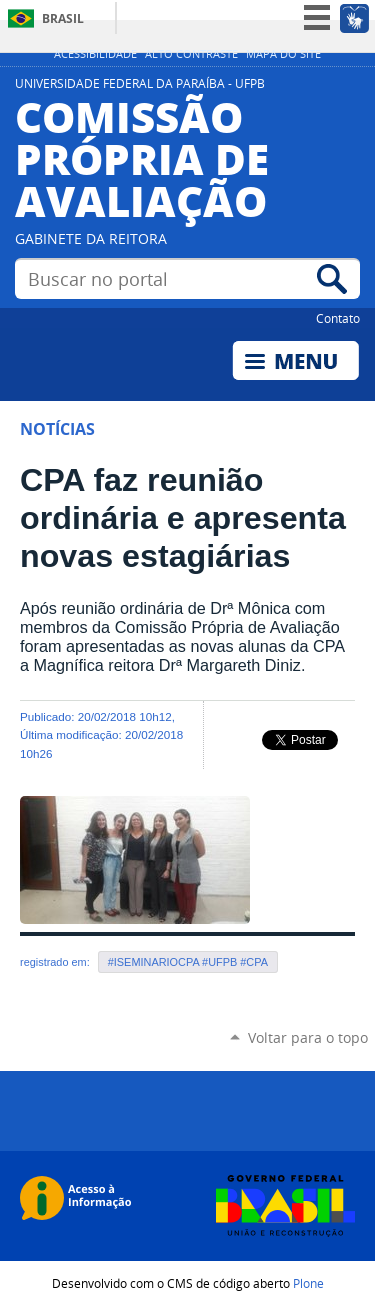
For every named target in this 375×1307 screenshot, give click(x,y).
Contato (338, 318)
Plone (308, 1283)
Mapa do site (283, 54)
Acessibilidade (95, 54)
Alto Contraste (191, 54)
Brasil (63, 18)
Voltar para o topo (308, 1037)
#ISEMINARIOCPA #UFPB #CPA (188, 962)
